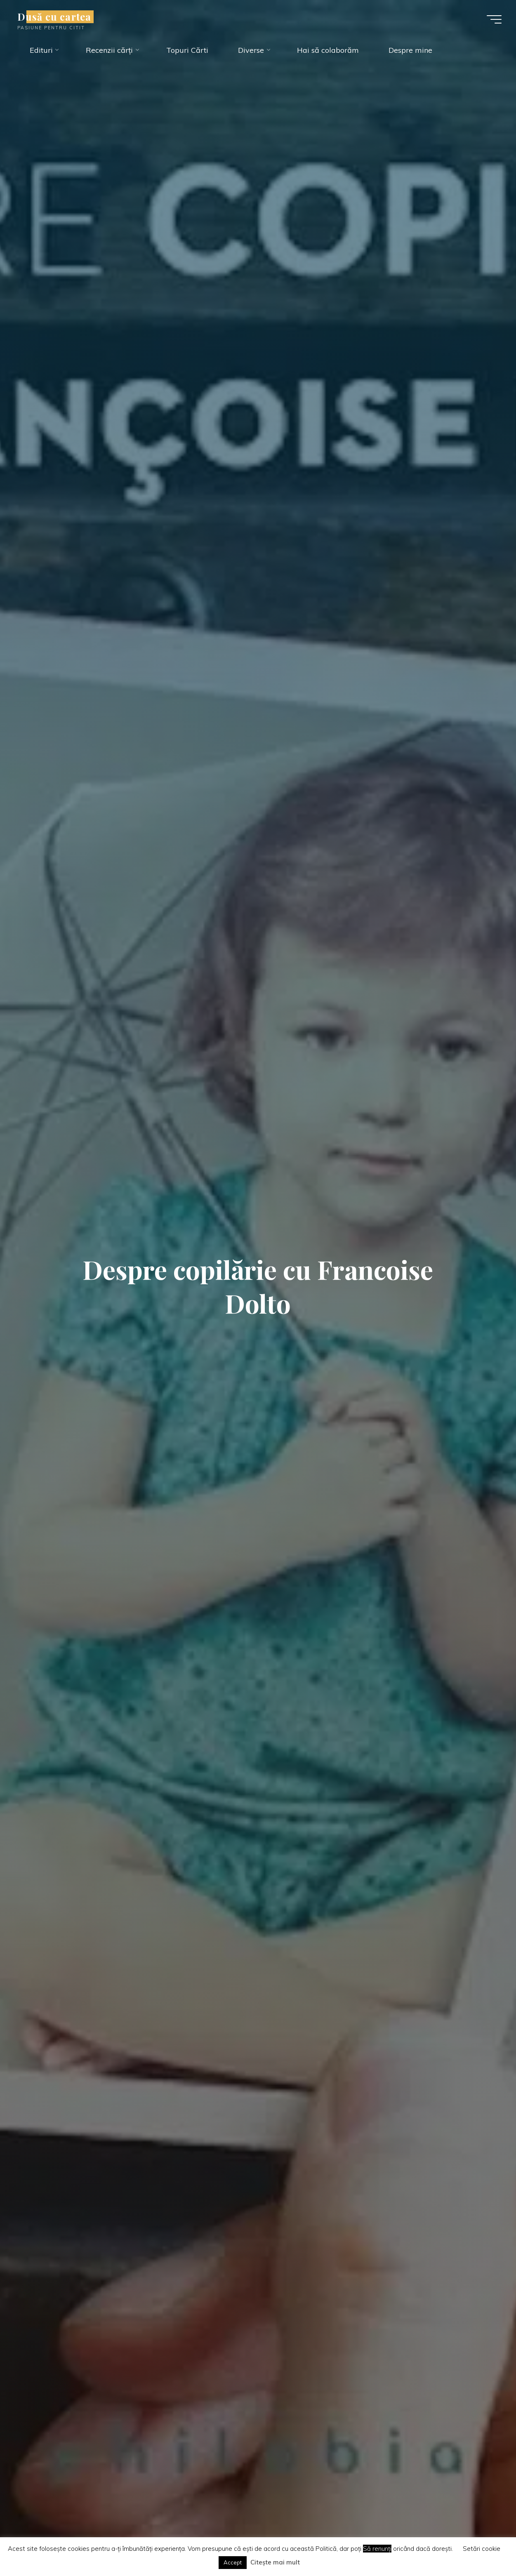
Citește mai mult (275, 2562)
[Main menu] (490, 20)
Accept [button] (233, 2562)
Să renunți (377, 2548)
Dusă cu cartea (58, 17)
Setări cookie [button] (481, 2548)
